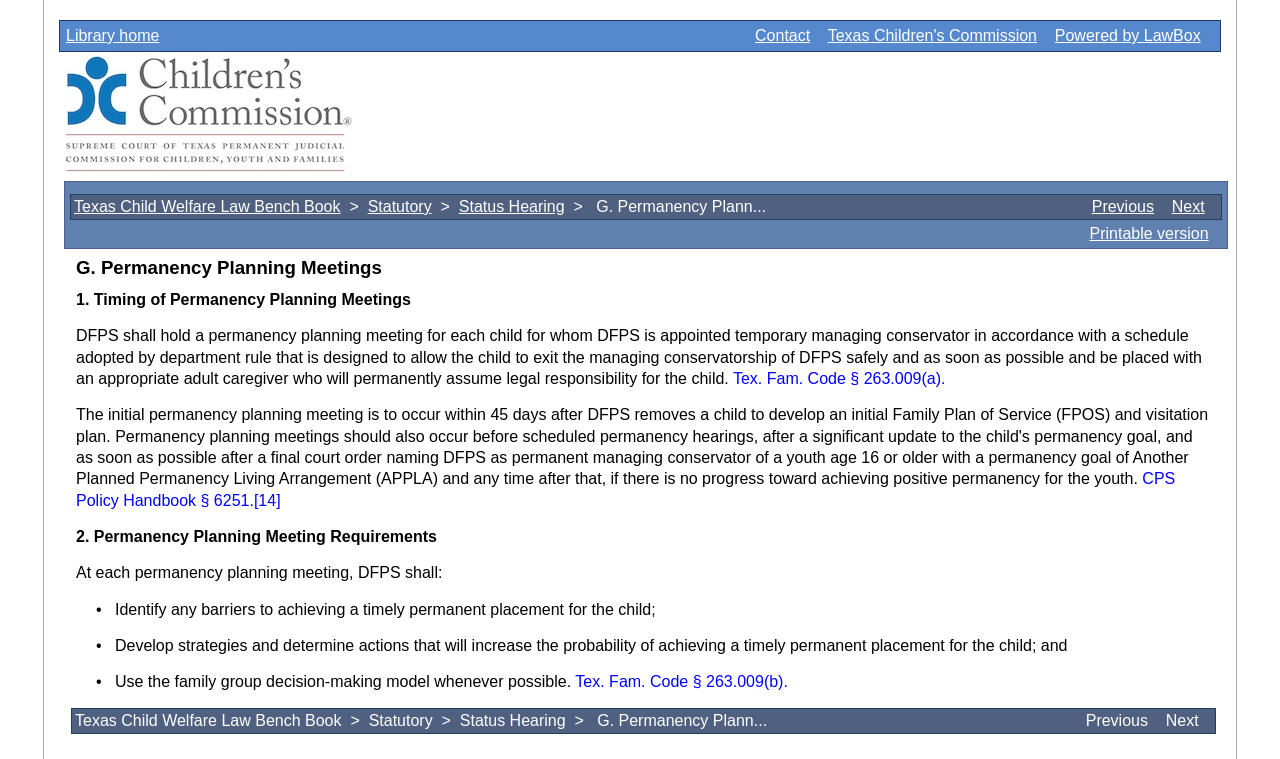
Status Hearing (512, 206)
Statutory (400, 206)
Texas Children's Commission (932, 35)
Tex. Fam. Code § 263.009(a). (839, 378)
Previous (1123, 206)
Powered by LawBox (1128, 35)
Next (1188, 206)
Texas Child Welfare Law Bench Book (207, 206)
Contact (782, 35)
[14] (267, 500)
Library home (112, 35)
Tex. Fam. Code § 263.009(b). (681, 681)
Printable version (1148, 233)
